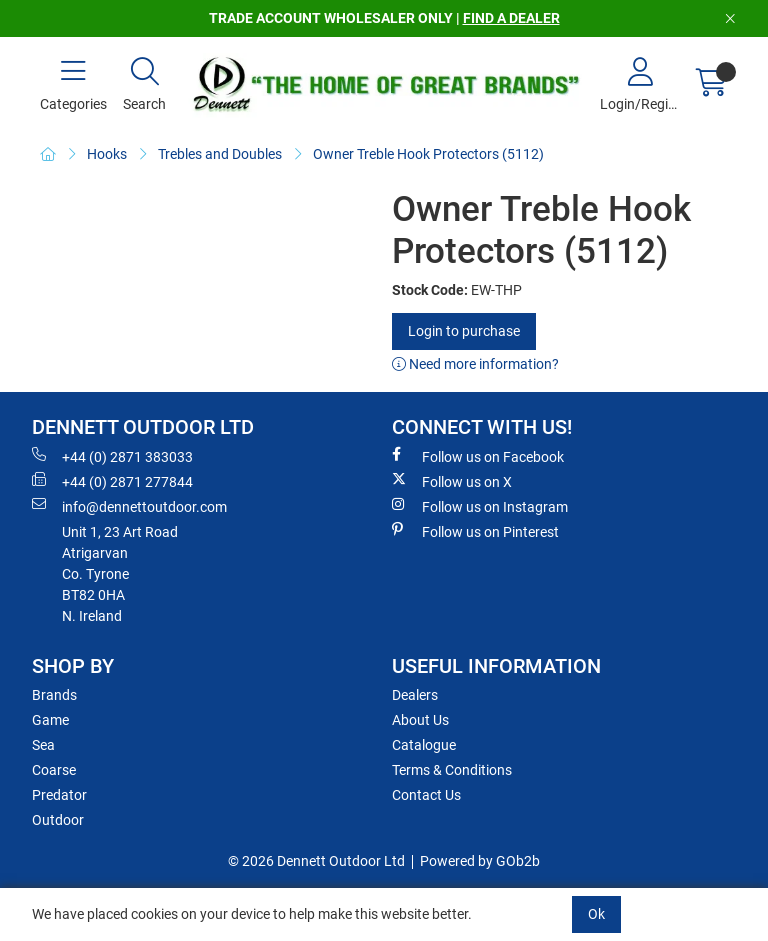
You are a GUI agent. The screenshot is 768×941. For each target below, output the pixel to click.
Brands (54, 695)
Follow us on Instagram (480, 506)
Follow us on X (452, 481)
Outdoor (58, 820)
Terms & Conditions (452, 770)
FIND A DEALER (511, 18)
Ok (596, 914)
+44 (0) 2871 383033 (112, 456)
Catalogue (424, 745)
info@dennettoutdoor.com (129, 506)
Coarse (54, 770)
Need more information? (475, 364)
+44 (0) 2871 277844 (112, 481)
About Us (420, 720)
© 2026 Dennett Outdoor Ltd (316, 861)
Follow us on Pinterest (475, 531)
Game (50, 720)
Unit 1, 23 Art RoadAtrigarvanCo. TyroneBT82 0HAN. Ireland (120, 574)
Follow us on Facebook (478, 456)
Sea (43, 745)
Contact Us (426, 795)
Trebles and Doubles (220, 154)
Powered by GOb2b (480, 861)
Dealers (415, 695)
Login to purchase (464, 331)
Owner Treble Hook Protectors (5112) (428, 154)
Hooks (107, 154)
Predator (59, 795)
